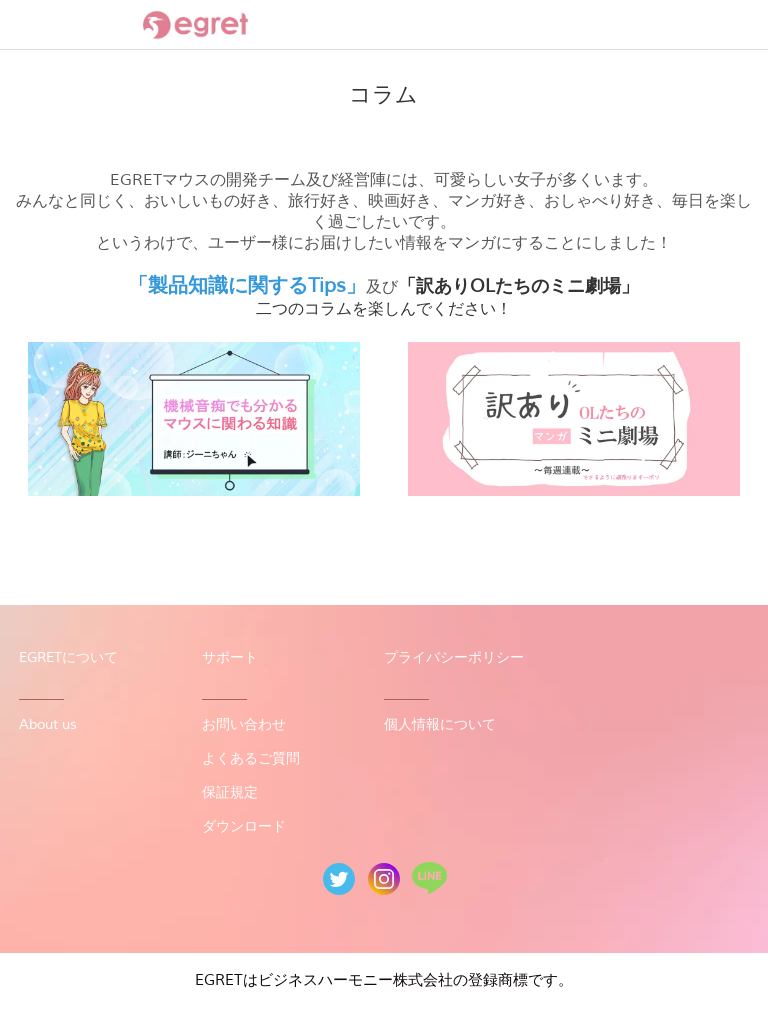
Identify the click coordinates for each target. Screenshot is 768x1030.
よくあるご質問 (251, 758)
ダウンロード (244, 826)
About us (48, 724)
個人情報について (440, 724)
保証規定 (230, 792)
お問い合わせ (244, 724)
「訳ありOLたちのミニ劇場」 (518, 286)
